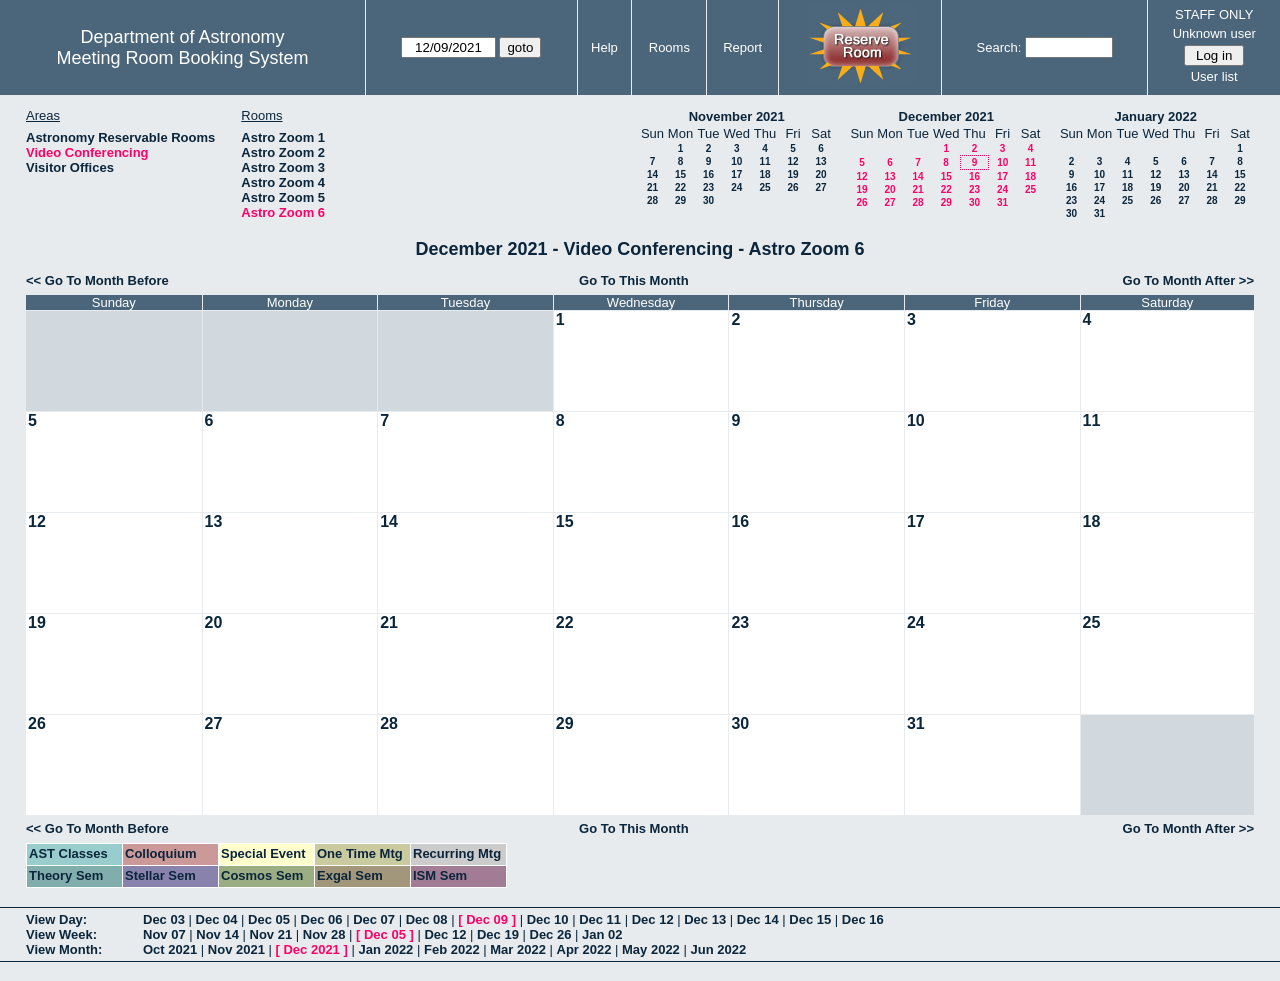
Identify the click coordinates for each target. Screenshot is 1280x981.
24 (736, 187)
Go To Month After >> (1188, 280)
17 (736, 174)
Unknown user (1214, 33)
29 (680, 200)
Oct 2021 (170, 949)
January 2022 (1156, 116)
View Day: (56, 919)
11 (764, 161)
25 (764, 187)
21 (652, 187)
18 (764, 174)
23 (708, 187)
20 (820, 174)
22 (680, 187)
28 (652, 200)
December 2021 (946, 116)
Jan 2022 (385, 949)
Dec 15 (810, 919)
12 (792, 161)
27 (820, 187)
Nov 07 (164, 934)
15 (680, 174)
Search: (999, 47)
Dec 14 (758, 919)
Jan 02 (602, 934)
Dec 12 (653, 919)
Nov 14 (217, 934)
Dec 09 (487, 919)
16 (708, 174)
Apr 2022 (584, 949)
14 (652, 174)
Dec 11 (600, 919)
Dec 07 (374, 919)
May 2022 (651, 949)
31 (1002, 202)
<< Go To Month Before (97, 280)
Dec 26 (551, 934)
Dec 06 (322, 919)
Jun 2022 (718, 949)
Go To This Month (634, 280)
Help (604, 47)
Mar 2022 (518, 949)
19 (792, 174)
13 (820, 161)
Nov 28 (324, 934)
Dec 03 (164, 919)
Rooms (669, 47)
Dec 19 (498, 934)
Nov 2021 (236, 949)
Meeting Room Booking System (182, 58)
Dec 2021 (311, 949)
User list (1214, 76)
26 (792, 187)
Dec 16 (863, 919)
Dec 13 (705, 919)
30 (708, 200)
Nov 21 (271, 934)
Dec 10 (548, 919)
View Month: (64, 949)
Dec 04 (217, 919)
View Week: (61, 934)
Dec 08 (427, 919)
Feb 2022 (452, 949)
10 (736, 161)
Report (742, 47)
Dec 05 (269, 919)
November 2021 (737, 116)
